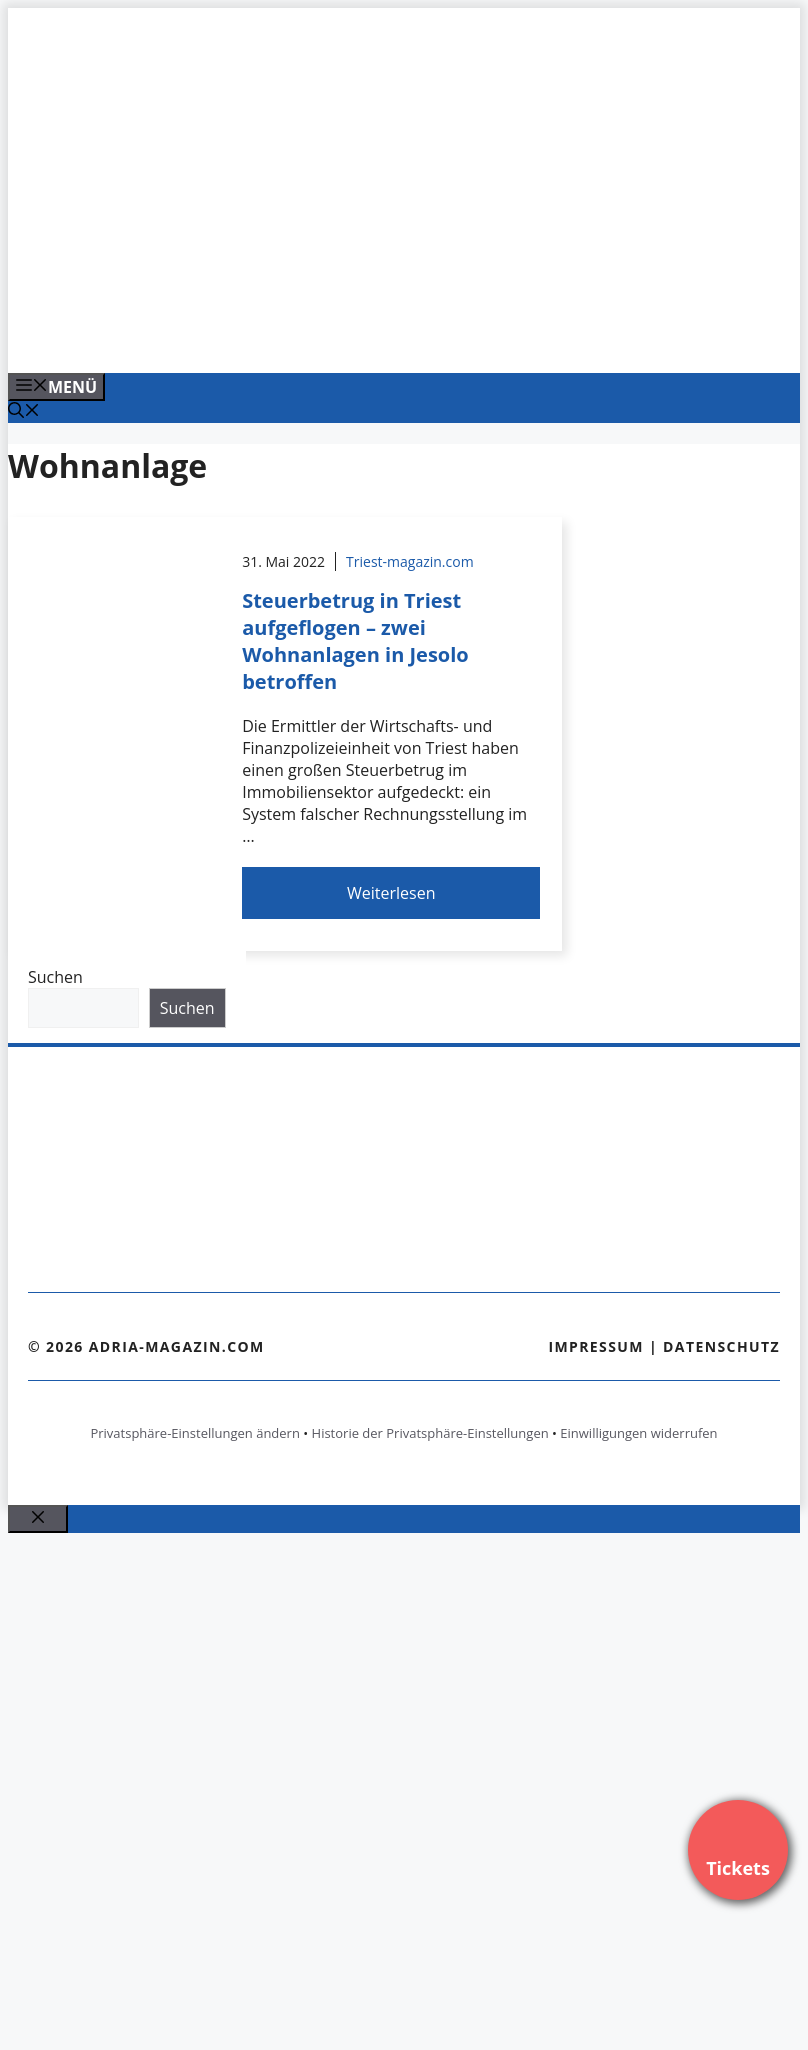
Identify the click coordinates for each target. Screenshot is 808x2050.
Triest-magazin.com (410, 561)
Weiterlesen (391, 893)
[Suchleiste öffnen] (24, 412)
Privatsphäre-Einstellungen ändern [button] (194, 1433)
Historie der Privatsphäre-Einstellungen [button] (430, 1433)
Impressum (596, 1346)
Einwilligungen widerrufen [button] (638, 1433)
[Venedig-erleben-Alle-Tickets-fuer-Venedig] (412, 336)
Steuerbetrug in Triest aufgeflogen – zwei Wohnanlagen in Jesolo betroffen (355, 641)
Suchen (55, 977)
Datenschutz (721, 1346)
